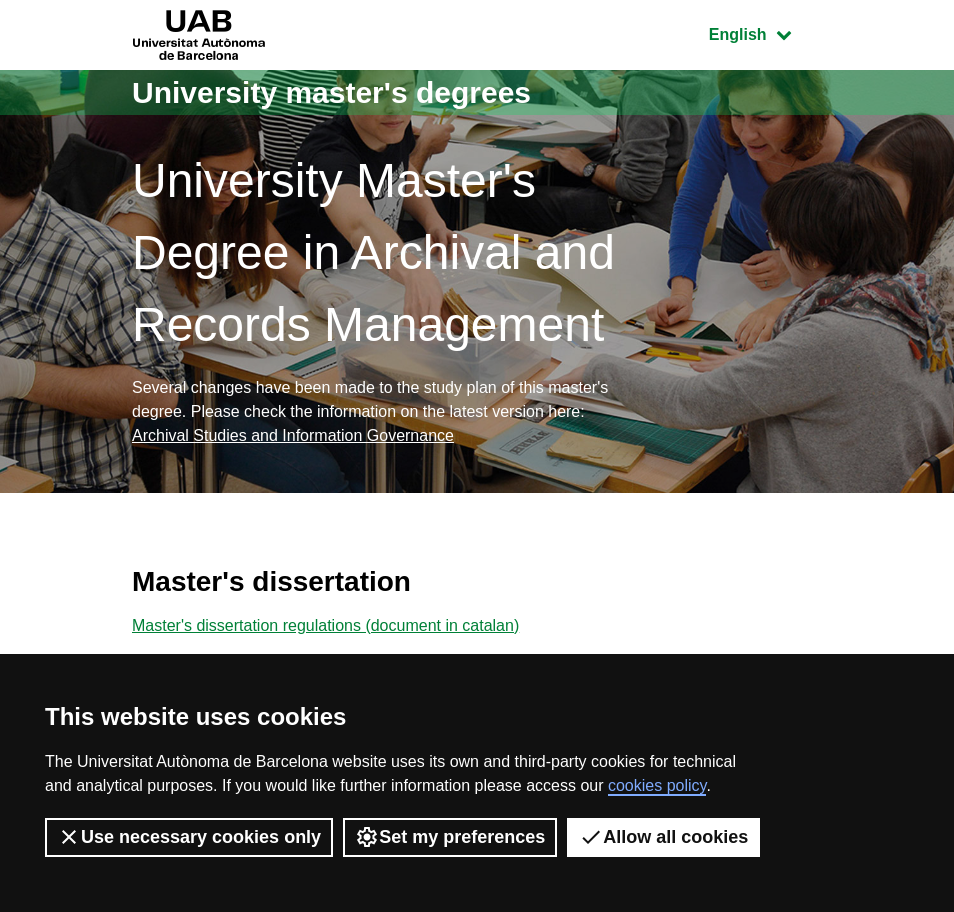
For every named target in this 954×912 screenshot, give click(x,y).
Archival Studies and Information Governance (293, 435)
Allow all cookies (663, 837)
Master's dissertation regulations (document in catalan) (325, 625)
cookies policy (657, 785)
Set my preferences (450, 837)
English (765, 32)
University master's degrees (331, 92)
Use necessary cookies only (189, 837)
